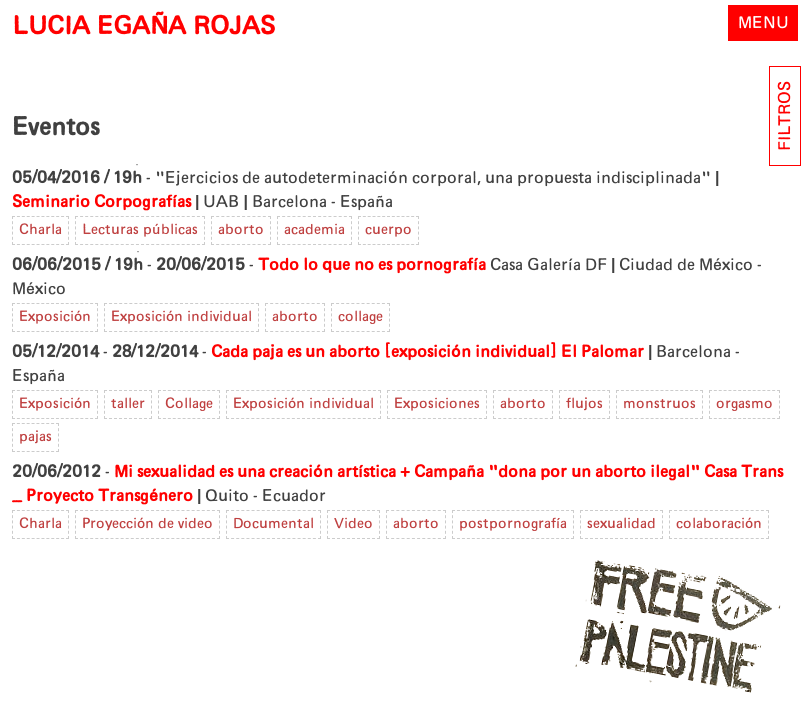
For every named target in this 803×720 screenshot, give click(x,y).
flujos (584, 404)
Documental (273, 524)
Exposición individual (181, 317)
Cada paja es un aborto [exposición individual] (384, 352)
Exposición (55, 317)
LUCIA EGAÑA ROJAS (143, 27)
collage (360, 317)
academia (314, 230)
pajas (35, 437)
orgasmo (744, 404)
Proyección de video (147, 524)
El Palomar (602, 352)
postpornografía (513, 524)
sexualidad (621, 524)
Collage (189, 404)
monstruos (659, 404)
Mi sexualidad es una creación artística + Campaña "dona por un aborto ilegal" (407, 472)
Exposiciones (437, 404)
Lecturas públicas (140, 230)
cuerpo (388, 230)
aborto (241, 230)
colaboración (719, 524)
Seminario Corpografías (101, 202)
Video (353, 524)
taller (128, 404)
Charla (40, 230)
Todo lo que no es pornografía (372, 265)
